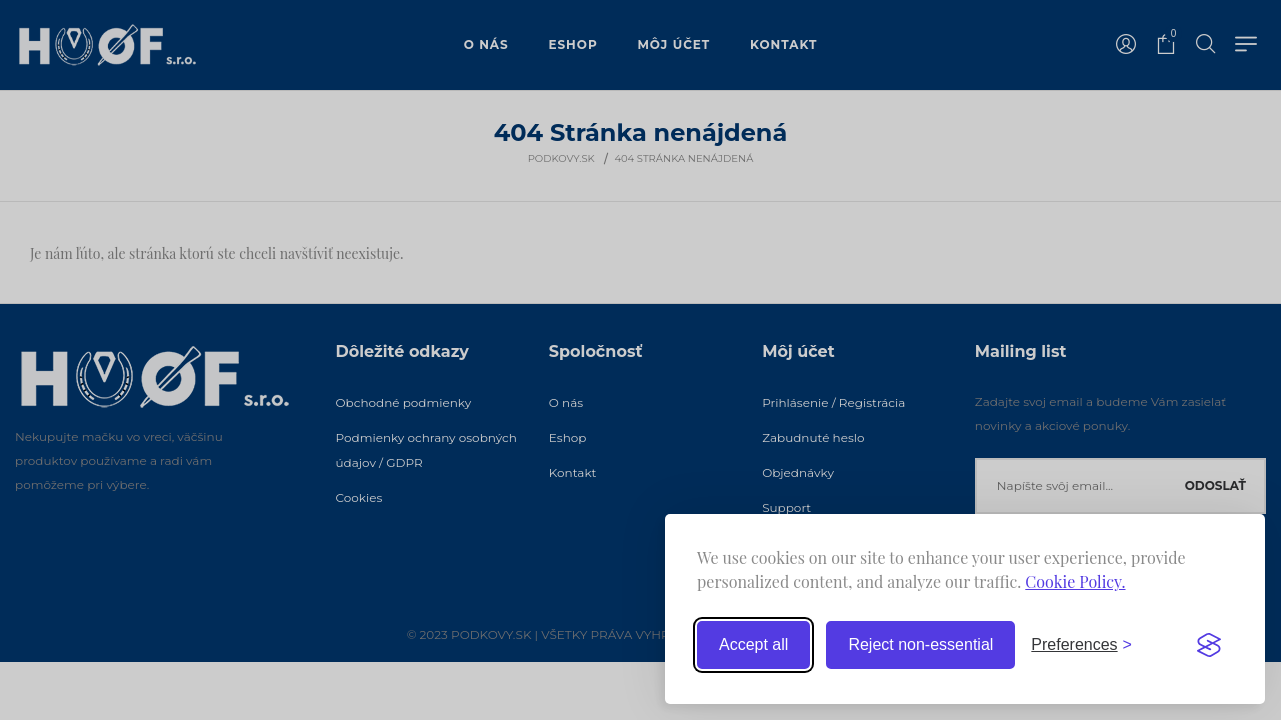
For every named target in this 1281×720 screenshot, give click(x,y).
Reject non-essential (920, 644)
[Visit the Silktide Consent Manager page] (1209, 645)
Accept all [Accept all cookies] (753, 644)
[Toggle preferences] (1081, 645)
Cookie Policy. (1075, 581)
